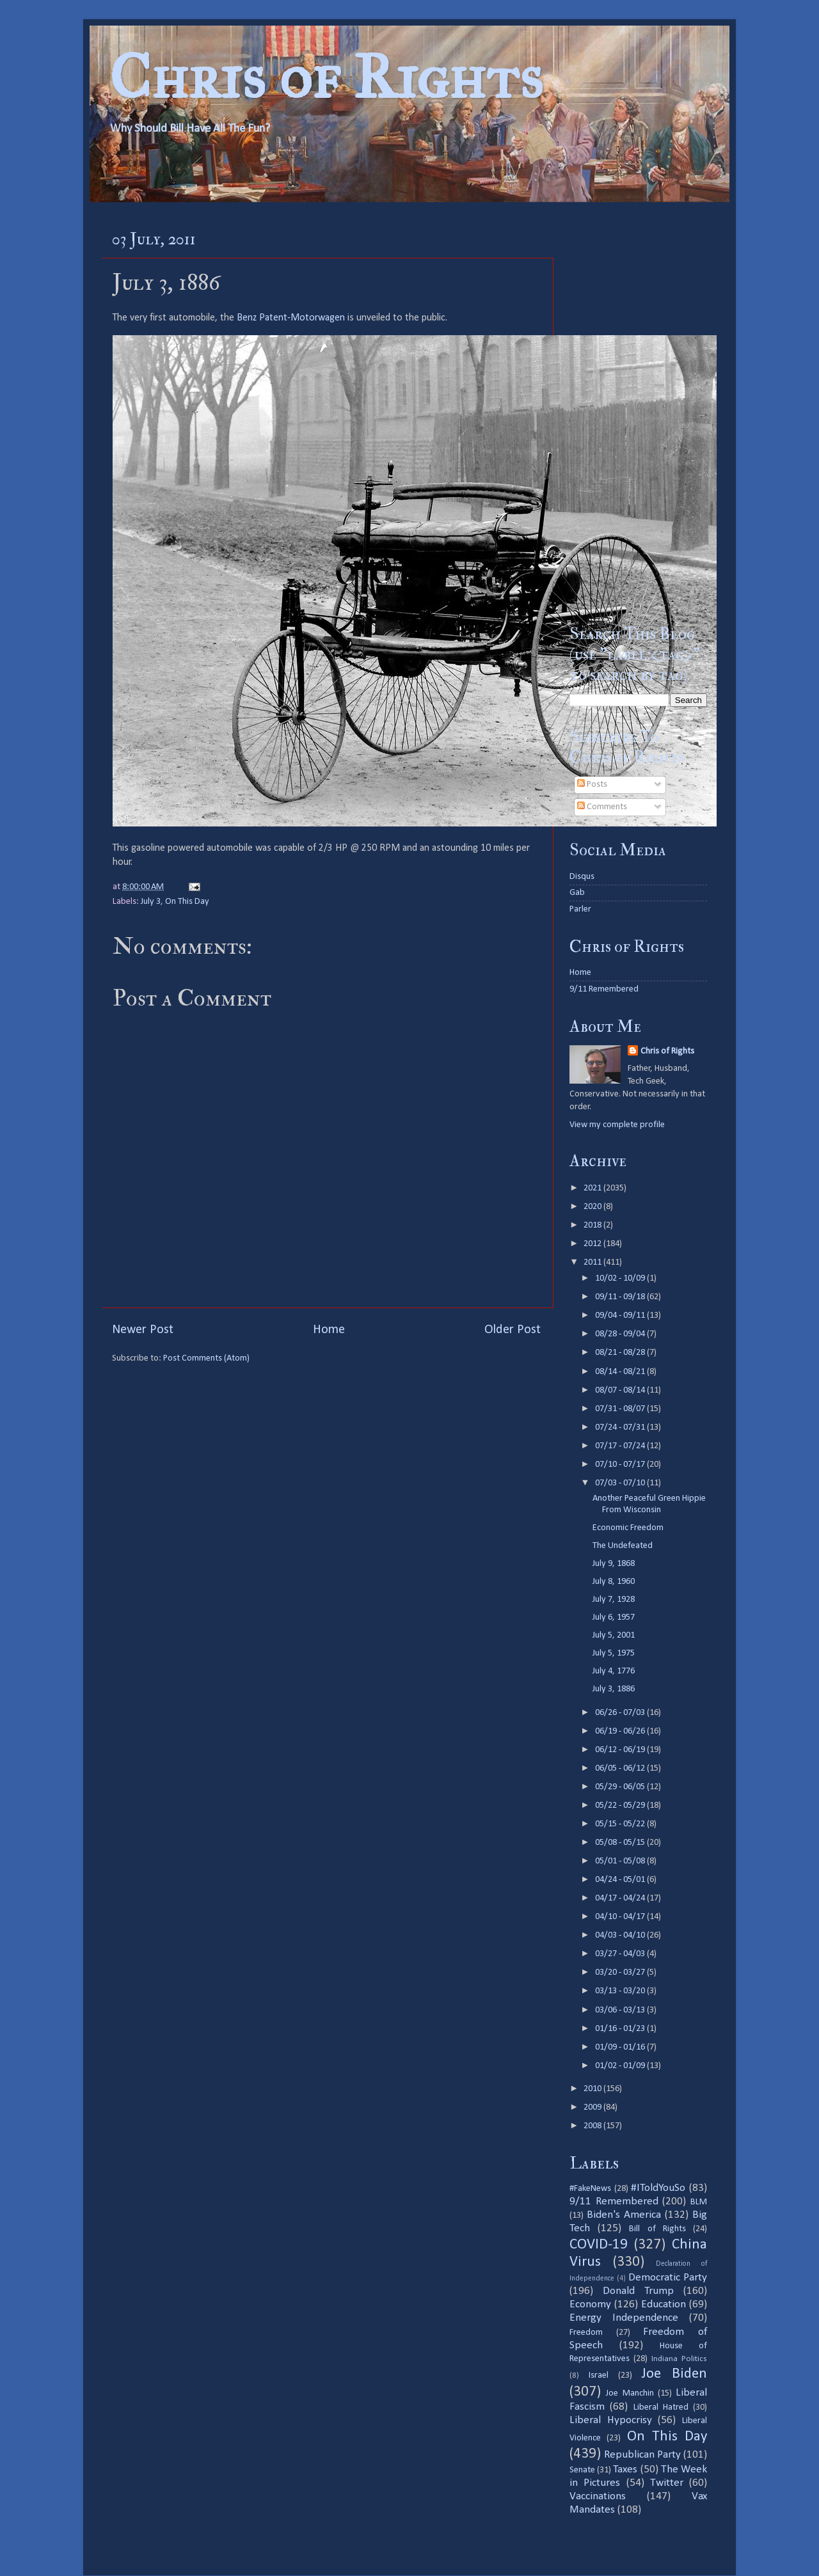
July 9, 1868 (613, 1564)
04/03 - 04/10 (621, 1935)
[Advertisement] (638, 412)
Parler (580, 909)
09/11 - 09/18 (621, 1297)
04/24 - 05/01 (621, 1880)
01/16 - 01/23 (621, 2029)
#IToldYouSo (658, 2188)
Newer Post (142, 1330)
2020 (593, 1207)
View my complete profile (617, 1125)
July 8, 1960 (613, 1581)
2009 (593, 2107)
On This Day (187, 901)
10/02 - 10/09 (621, 1278)
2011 (593, 1262)
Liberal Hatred (660, 2407)
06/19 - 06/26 (621, 1731)
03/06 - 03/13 (621, 2010)
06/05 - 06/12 (621, 1768)
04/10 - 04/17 (621, 1917)
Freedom (586, 2332)
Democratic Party (667, 2277)
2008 (593, 2126)
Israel (598, 2375)
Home (329, 1330)
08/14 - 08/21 (621, 1372)
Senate (582, 2470)
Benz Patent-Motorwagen (291, 318)
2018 (593, 1225)
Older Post (512, 1330)
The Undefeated (622, 1546)
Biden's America (624, 2214)
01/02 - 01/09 (621, 2066)
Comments (602, 807)
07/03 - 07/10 (621, 1483)
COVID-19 (598, 2245)
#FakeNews (590, 2188)
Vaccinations (597, 2496)
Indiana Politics (679, 2359)
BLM (698, 2202)
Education (663, 2304)
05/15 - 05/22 (621, 1824)
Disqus (581, 876)
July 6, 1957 (613, 1617)
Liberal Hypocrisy (610, 2420)
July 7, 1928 (613, 1599)
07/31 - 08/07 (621, 1409)
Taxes (625, 2469)
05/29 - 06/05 (621, 1787)
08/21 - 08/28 (621, 1352)
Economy (590, 2304)
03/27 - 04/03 (621, 1954)
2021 (593, 1188)
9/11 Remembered (604, 989)
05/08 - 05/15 (621, 1842)
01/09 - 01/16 (621, 2047)
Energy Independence (623, 2317)
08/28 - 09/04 (621, 1334)
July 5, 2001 (613, 1635)
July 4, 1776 (613, 1671)
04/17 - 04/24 (621, 1898)
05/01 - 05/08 (621, 1861)
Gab (577, 892)
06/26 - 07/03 (621, 1713)
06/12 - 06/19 (621, 1750)
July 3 (151, 901)
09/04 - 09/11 (621, 1315)
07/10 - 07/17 (621, 1464)
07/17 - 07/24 (621, 1446)
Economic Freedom (628, 1528)
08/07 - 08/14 (621, 1390)
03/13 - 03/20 (621, 1991)
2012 (593, 1244)
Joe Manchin (629, 2393)
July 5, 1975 (613, 1653)
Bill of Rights (657, 2229)
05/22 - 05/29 (621, 1805)
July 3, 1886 (613, 1689)
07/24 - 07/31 (621, 1427)
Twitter (666, 2482)
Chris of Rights (326, 77)
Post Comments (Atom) (206, 1358)
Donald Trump (638, 2291)
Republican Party (642, 2454)
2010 (593, 2089)
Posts (592, 784)
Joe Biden (674, 2374)
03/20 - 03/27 (621, 1972)
